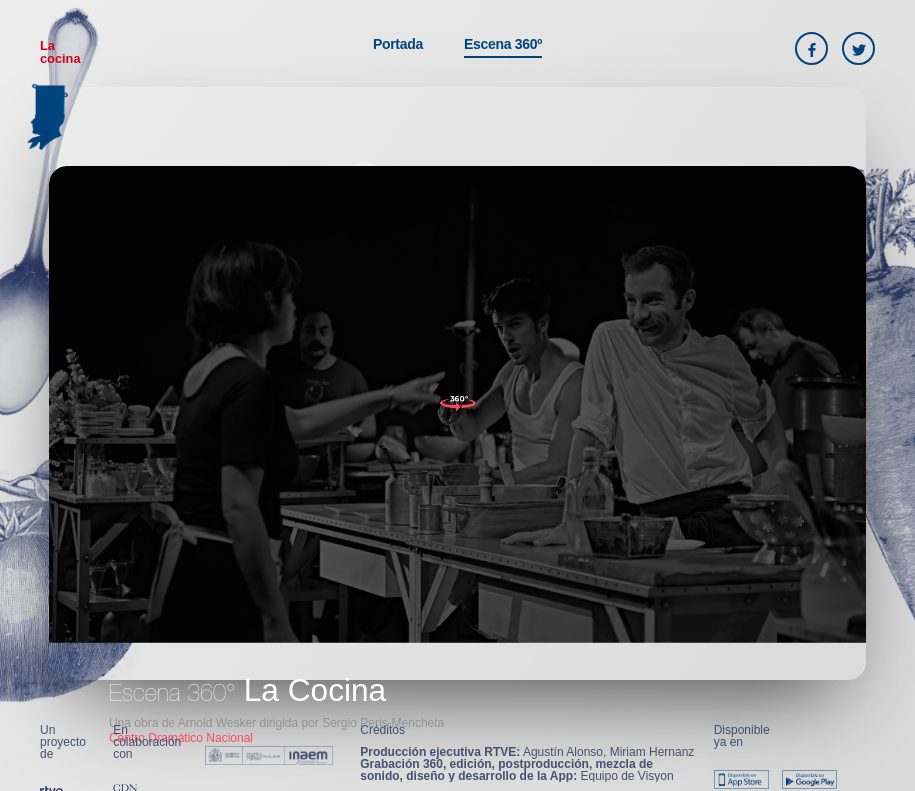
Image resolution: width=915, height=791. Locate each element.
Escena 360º (503, 44)
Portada (398, 44)
